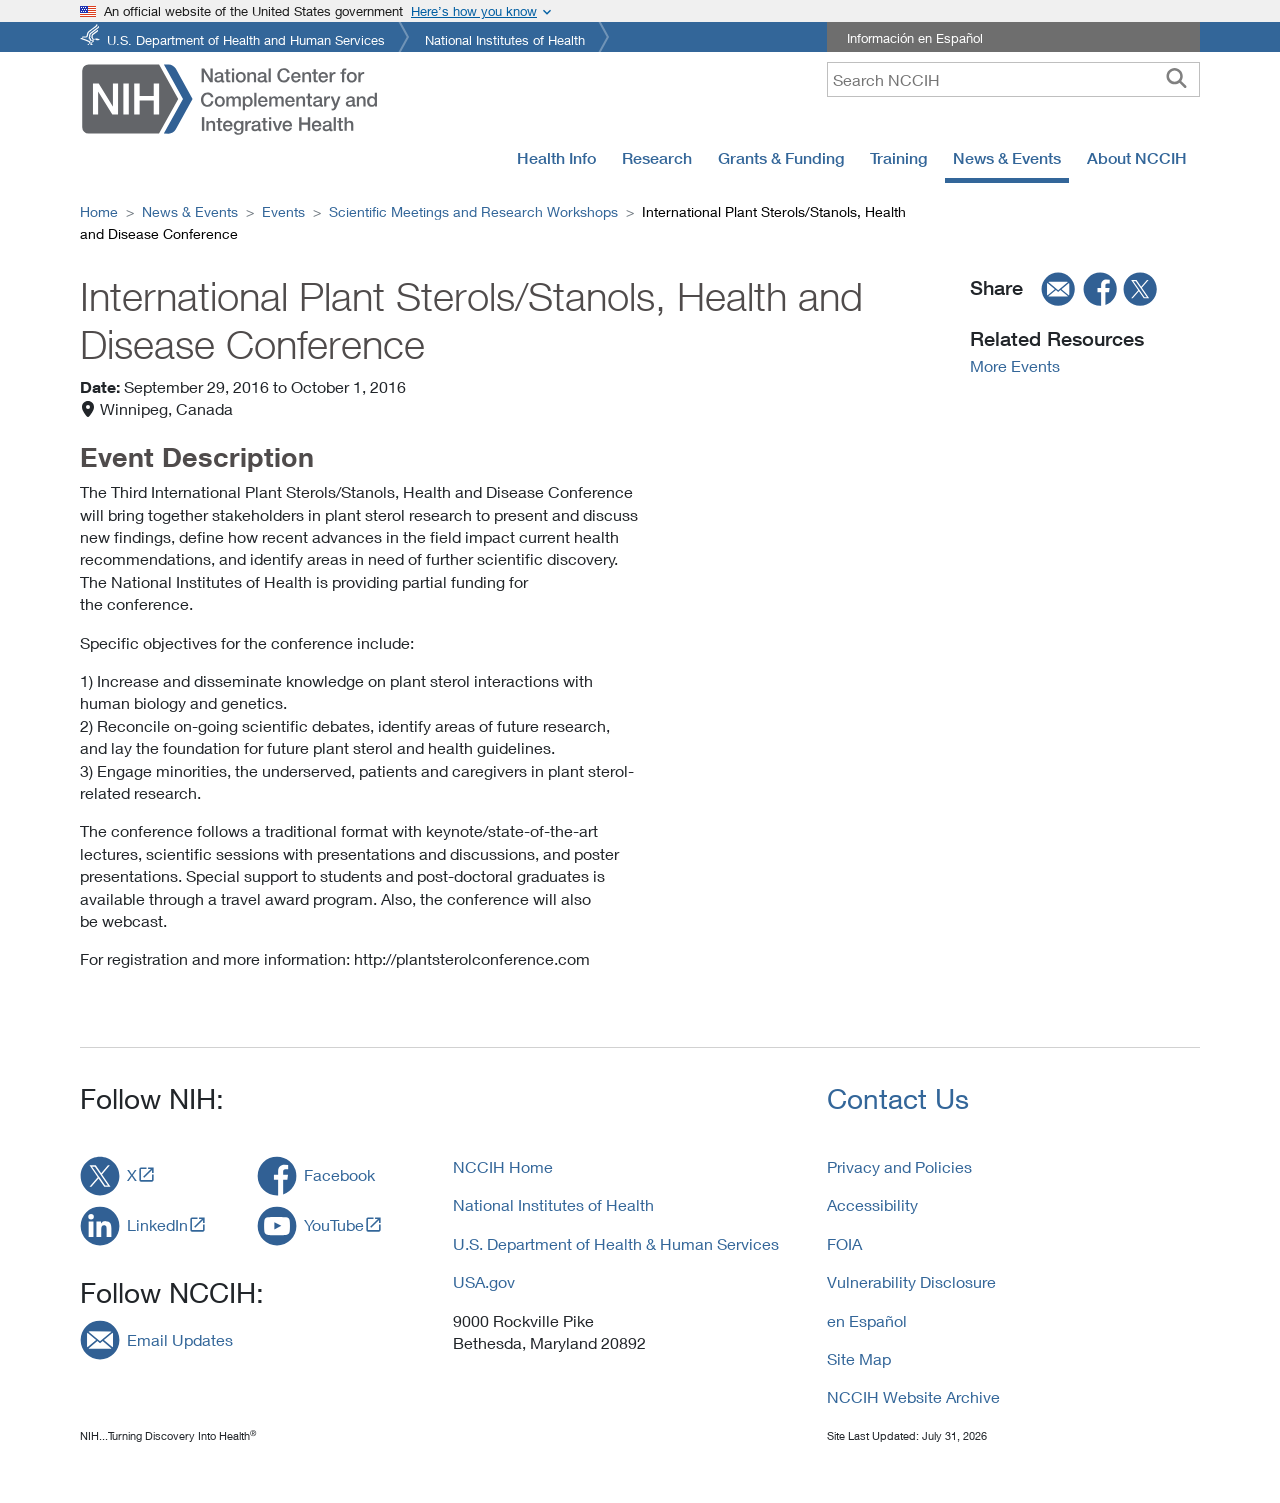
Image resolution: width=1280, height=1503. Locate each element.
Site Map (859, 1358)
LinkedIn (157, 1224)
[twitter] (1141, 288)
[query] (1013, 79)
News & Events (1007, 158)
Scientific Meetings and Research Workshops (473, 211)
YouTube (334, 1224)
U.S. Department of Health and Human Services (246, 38)
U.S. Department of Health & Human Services (616, 1243)
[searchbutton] (1176, 79)
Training (898, 158)
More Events (1015, 365)
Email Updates (180, 1339)
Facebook (339, 1174)
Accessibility (872, 1204)
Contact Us (898, 1098)
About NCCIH (1137, 158)
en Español (867, 1320)
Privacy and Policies (899, 1166)
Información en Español (915, 38)
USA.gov (484, 1281)
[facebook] (1101, 288)
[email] (1052, 288)
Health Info (556, 158)
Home (99, 211)
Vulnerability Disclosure (911, 1281)
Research (657, 158)
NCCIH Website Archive (913, 1396)
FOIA (844, 1243)
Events (283, 211)
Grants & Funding (781, 158)
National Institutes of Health (505, 38)
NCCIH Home (503, 1166)
